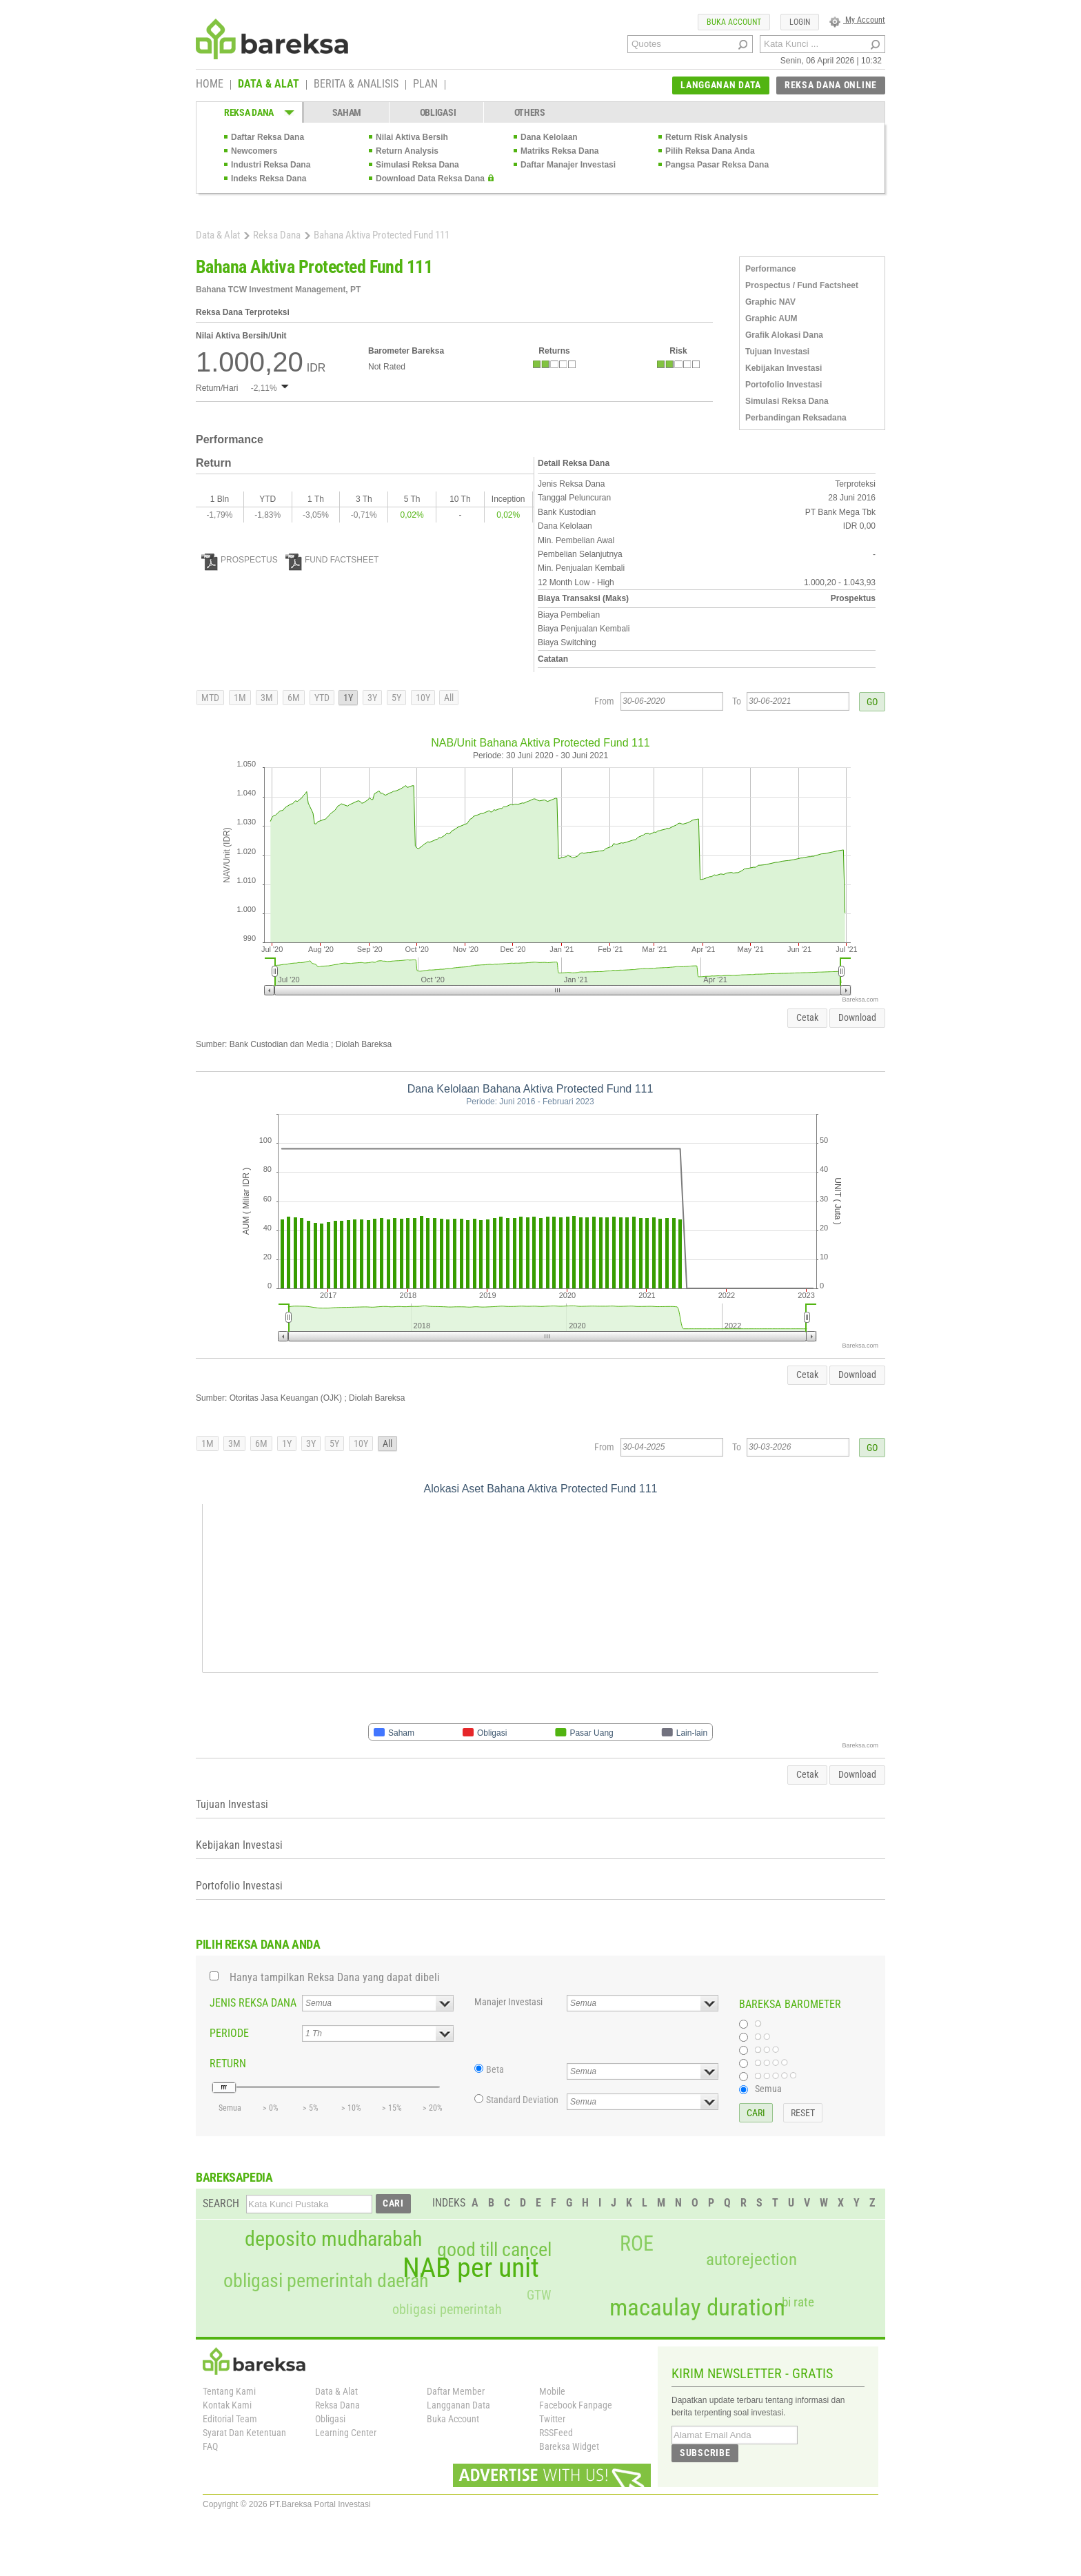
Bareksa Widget (569, 2446)
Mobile (552, 2391)
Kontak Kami (227, 2405)
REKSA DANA (249, 112)
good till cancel (494, 2250)
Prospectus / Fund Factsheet (801, 285)
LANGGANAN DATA (720, 84)
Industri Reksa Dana (270, 165)
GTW (539, 2295)
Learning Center (345, 2432)
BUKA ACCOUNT (734, 22)
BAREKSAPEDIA (234, 2177)
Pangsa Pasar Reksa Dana (717, 165)
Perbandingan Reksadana (796, 418)
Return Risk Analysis (706, 137)
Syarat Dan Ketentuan (244, 2432)
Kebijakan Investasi (783, 368)
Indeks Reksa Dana (268, 178)
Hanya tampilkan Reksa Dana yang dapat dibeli (335, 1977)
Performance (770, 269)
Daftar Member (456, 2391)
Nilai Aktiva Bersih (412, 137)
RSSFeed (556, 2432)
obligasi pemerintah (447, 2309)
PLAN (425, 85)
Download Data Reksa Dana (430, 178)
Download (857, 1017)
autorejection (751, 2259)
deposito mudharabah (333, 2239)
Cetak (807, 1017)
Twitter (552, 2418)
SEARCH (221, 2203)
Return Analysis (407, 151)
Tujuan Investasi (777, 351)
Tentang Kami (229, 2391)
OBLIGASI (438, 112)
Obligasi (330, 2418)
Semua (768, 2088)
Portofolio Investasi (783, 384)
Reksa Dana (277, 235)
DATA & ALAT (268, 85)
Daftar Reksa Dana (267, 137)
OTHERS (529, 112)
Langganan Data (458, 2405)
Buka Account (453, 2418)
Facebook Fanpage (575, 2405)
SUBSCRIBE (705, 2452)
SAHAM (347, 112)
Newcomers (254, 151)
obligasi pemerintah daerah (326, 2281)
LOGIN (799, 22)
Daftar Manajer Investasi (568, 165)
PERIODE (229, 2033)
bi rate (798, 2302)
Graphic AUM (771, 318)
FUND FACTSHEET (331, 560)
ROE (637, 2243)
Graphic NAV (770, 302)
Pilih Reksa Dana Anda (710, 151)
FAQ (210, 2446)
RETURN (228, 2063)
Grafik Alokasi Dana (784, 335)
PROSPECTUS (239, 560)
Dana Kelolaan (549, 137)
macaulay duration (697, 2307)
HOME (209, 85)
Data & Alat (218, 235)
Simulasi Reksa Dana (417, 165)
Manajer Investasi (508, 2001)
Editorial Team (230, 2418)
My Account (857, 20)
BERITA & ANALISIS (356, 85)
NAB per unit (471, 2268)
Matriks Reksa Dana (559, 151)
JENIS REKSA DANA (253, 2002)
